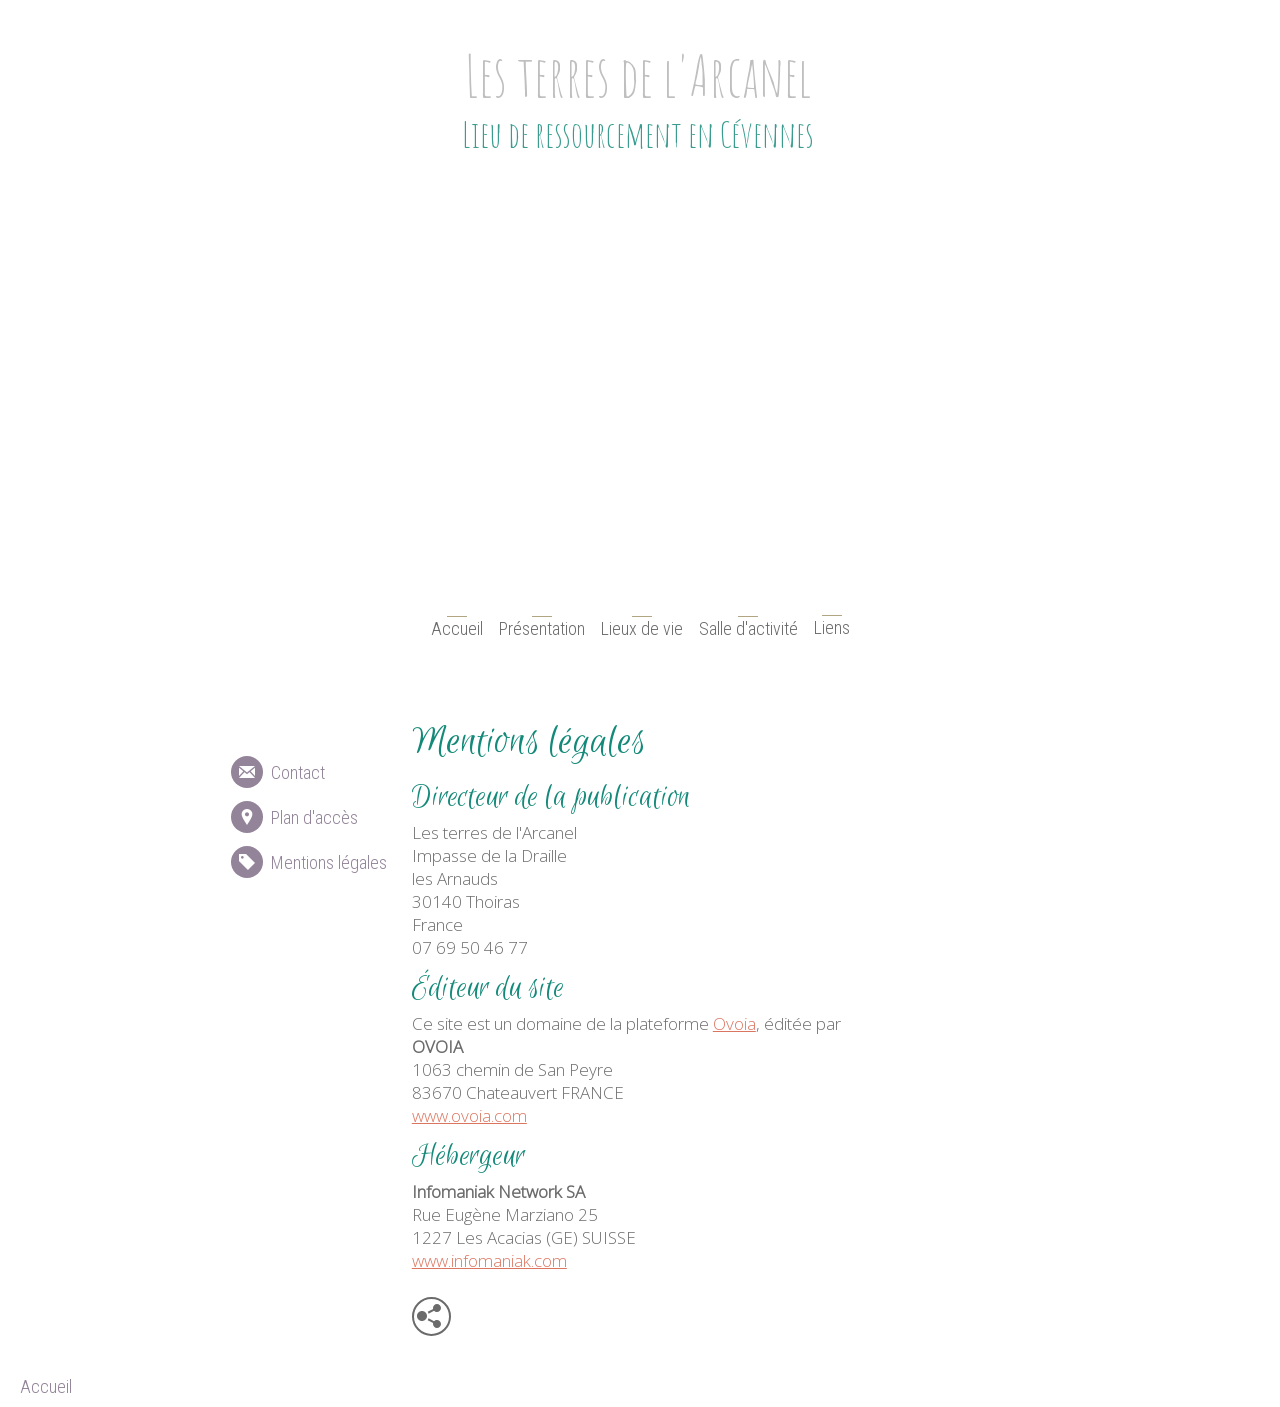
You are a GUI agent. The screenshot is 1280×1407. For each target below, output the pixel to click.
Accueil (457, 628)
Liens (832, 627)
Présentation (542, 628)
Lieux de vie (642, 628)
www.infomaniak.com (489, 1260)
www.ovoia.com (469, 1115)
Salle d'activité (748, 628)
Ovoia (734, 1023)
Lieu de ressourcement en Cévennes (637, 134)
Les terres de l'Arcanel (637, 75)
